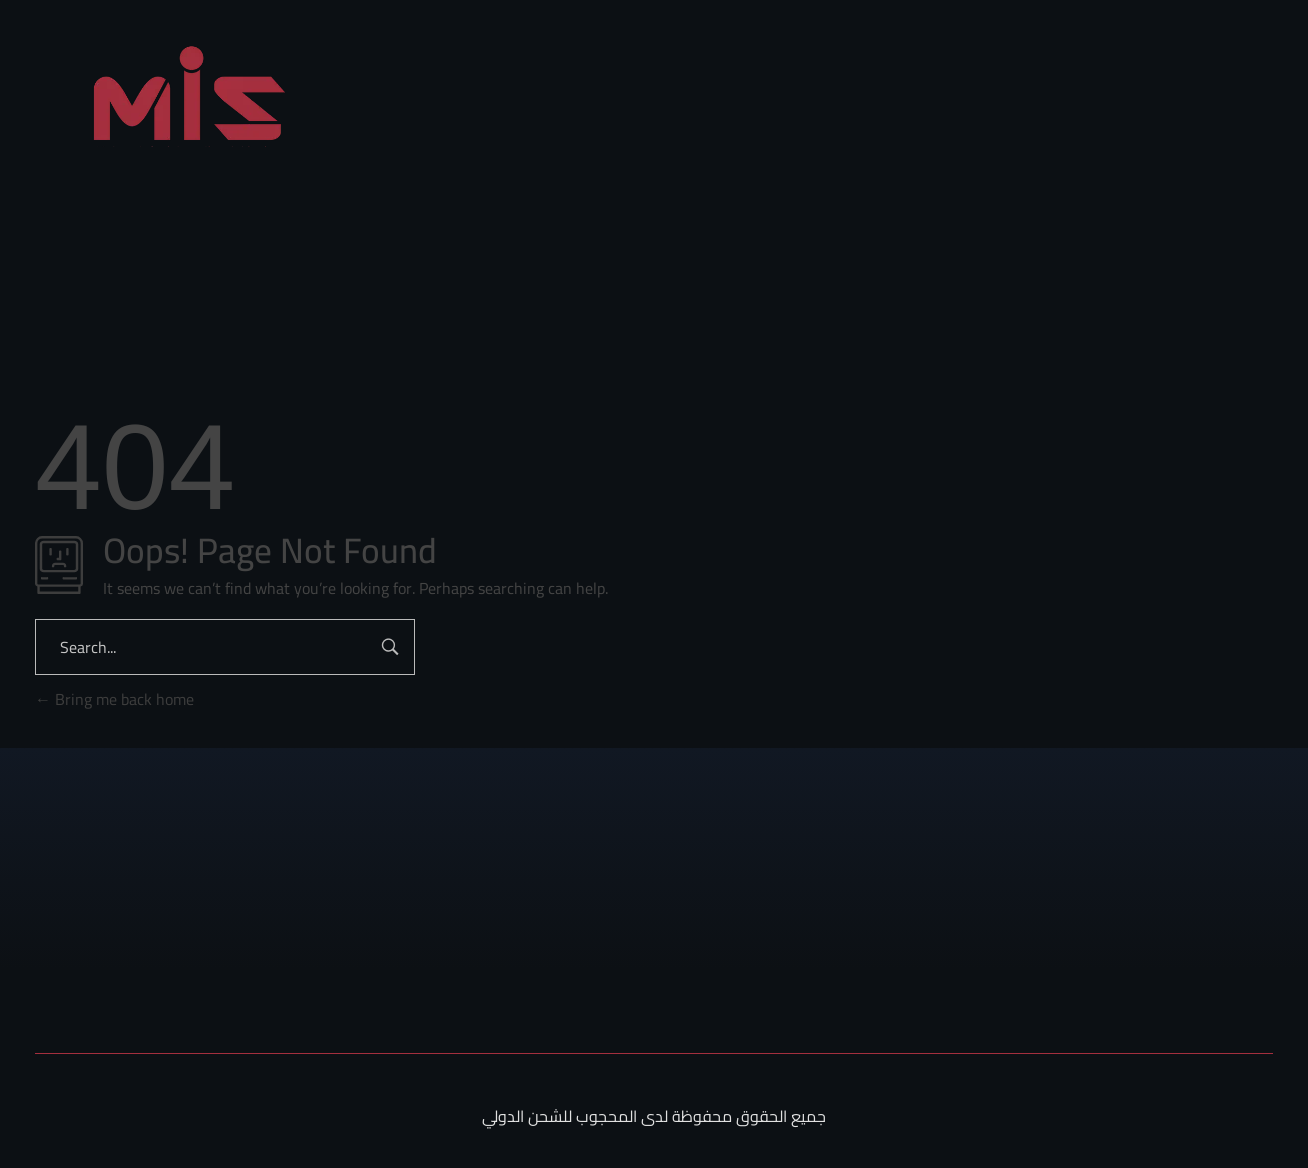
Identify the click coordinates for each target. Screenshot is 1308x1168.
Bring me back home (114, 699)
